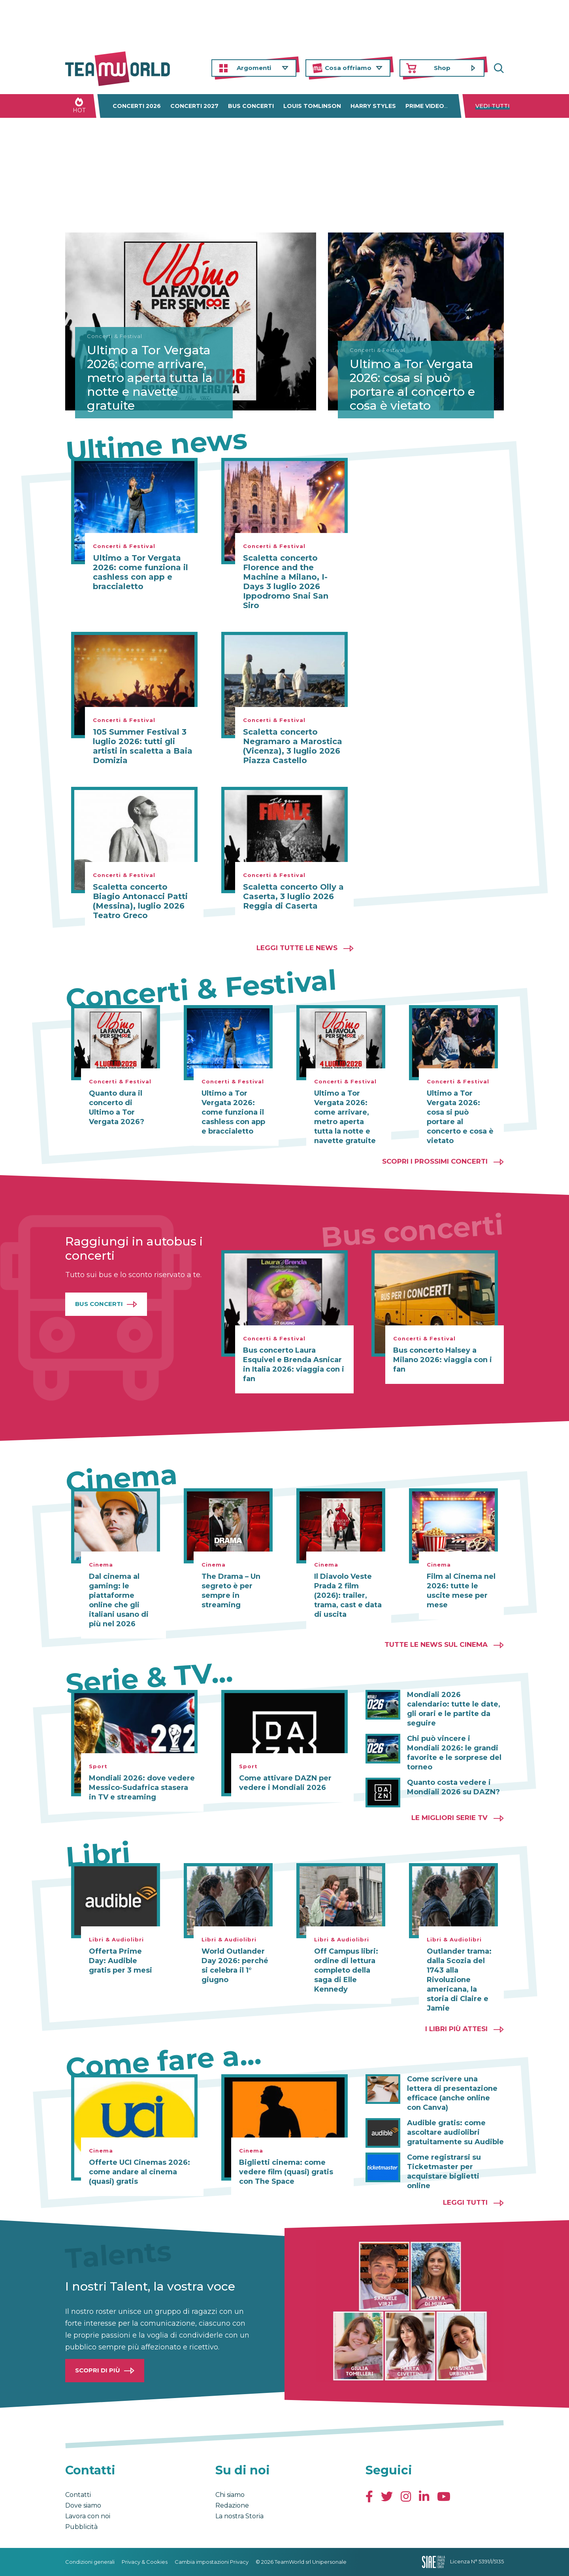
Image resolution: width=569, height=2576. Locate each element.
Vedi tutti (492, 106)
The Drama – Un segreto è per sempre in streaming (231, 1590)
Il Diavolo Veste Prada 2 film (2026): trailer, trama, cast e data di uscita (348, 1595)
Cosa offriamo (348, 68)
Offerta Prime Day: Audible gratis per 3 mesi (120, 1961)
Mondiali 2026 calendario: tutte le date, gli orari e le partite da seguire (453, 1708)
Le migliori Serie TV (449, 1818)
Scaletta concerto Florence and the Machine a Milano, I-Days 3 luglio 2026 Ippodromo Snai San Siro (285, 581)
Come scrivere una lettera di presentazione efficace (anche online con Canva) (452, 2093)
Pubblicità (81, 2527)
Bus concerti (251, 106)
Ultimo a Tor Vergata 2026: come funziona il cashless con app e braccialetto (140, 572)
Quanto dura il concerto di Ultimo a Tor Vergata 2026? (116, 1107)
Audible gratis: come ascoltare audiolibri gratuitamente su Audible (455, 2132)
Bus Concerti (99, 1304)
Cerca (498, 68)
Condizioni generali (90, 2562)
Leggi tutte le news (296, 948)
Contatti (78, 2495)
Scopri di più (97, 2370)
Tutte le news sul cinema (436, 1644)
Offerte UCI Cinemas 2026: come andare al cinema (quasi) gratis (139, 2172)
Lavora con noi (87, 2516)
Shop (442, 68)
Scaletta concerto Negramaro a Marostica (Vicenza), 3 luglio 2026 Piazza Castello (292, 746)
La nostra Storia (239, 2516)
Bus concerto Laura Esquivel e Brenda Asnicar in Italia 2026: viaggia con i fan (293, 1364)
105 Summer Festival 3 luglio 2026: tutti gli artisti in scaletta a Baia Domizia (142, 746)
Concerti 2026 (137, 106)
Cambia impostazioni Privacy (212, 2562)
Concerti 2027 (194, 106)
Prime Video (424, 106)
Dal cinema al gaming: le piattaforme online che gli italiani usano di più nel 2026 (119, 1600)
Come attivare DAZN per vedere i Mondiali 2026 (285, 1783)
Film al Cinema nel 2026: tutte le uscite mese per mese (461, 1590)
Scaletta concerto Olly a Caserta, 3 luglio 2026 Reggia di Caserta (293, 896)
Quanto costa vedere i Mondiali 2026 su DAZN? (453, 1787)
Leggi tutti (465, 2202)
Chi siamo (230, 2495)
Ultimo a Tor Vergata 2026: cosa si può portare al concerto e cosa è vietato (412, 385)
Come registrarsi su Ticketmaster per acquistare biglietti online (444, 2171)
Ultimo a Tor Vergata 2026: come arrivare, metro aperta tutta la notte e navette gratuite (150, 378)
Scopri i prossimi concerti (435, 1161)
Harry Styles (373, 106)
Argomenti (254, 68)
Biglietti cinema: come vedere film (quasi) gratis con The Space (286, 2172)
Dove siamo (83, 2505)
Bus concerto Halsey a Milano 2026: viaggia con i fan (442, 1360)
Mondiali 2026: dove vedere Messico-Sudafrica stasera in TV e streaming (142, 1787)
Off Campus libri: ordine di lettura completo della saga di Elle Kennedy (346, 1970)
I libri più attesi (456, 2029)
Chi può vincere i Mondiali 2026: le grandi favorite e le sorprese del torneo (454, 1752)
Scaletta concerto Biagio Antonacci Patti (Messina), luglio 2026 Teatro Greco (140, 901)
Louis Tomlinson (312, 106)
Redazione (232, 2505)
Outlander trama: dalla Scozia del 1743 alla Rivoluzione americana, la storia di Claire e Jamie (459, 1980)
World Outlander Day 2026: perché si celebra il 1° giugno (235, 1965)
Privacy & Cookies (145, 2562)
